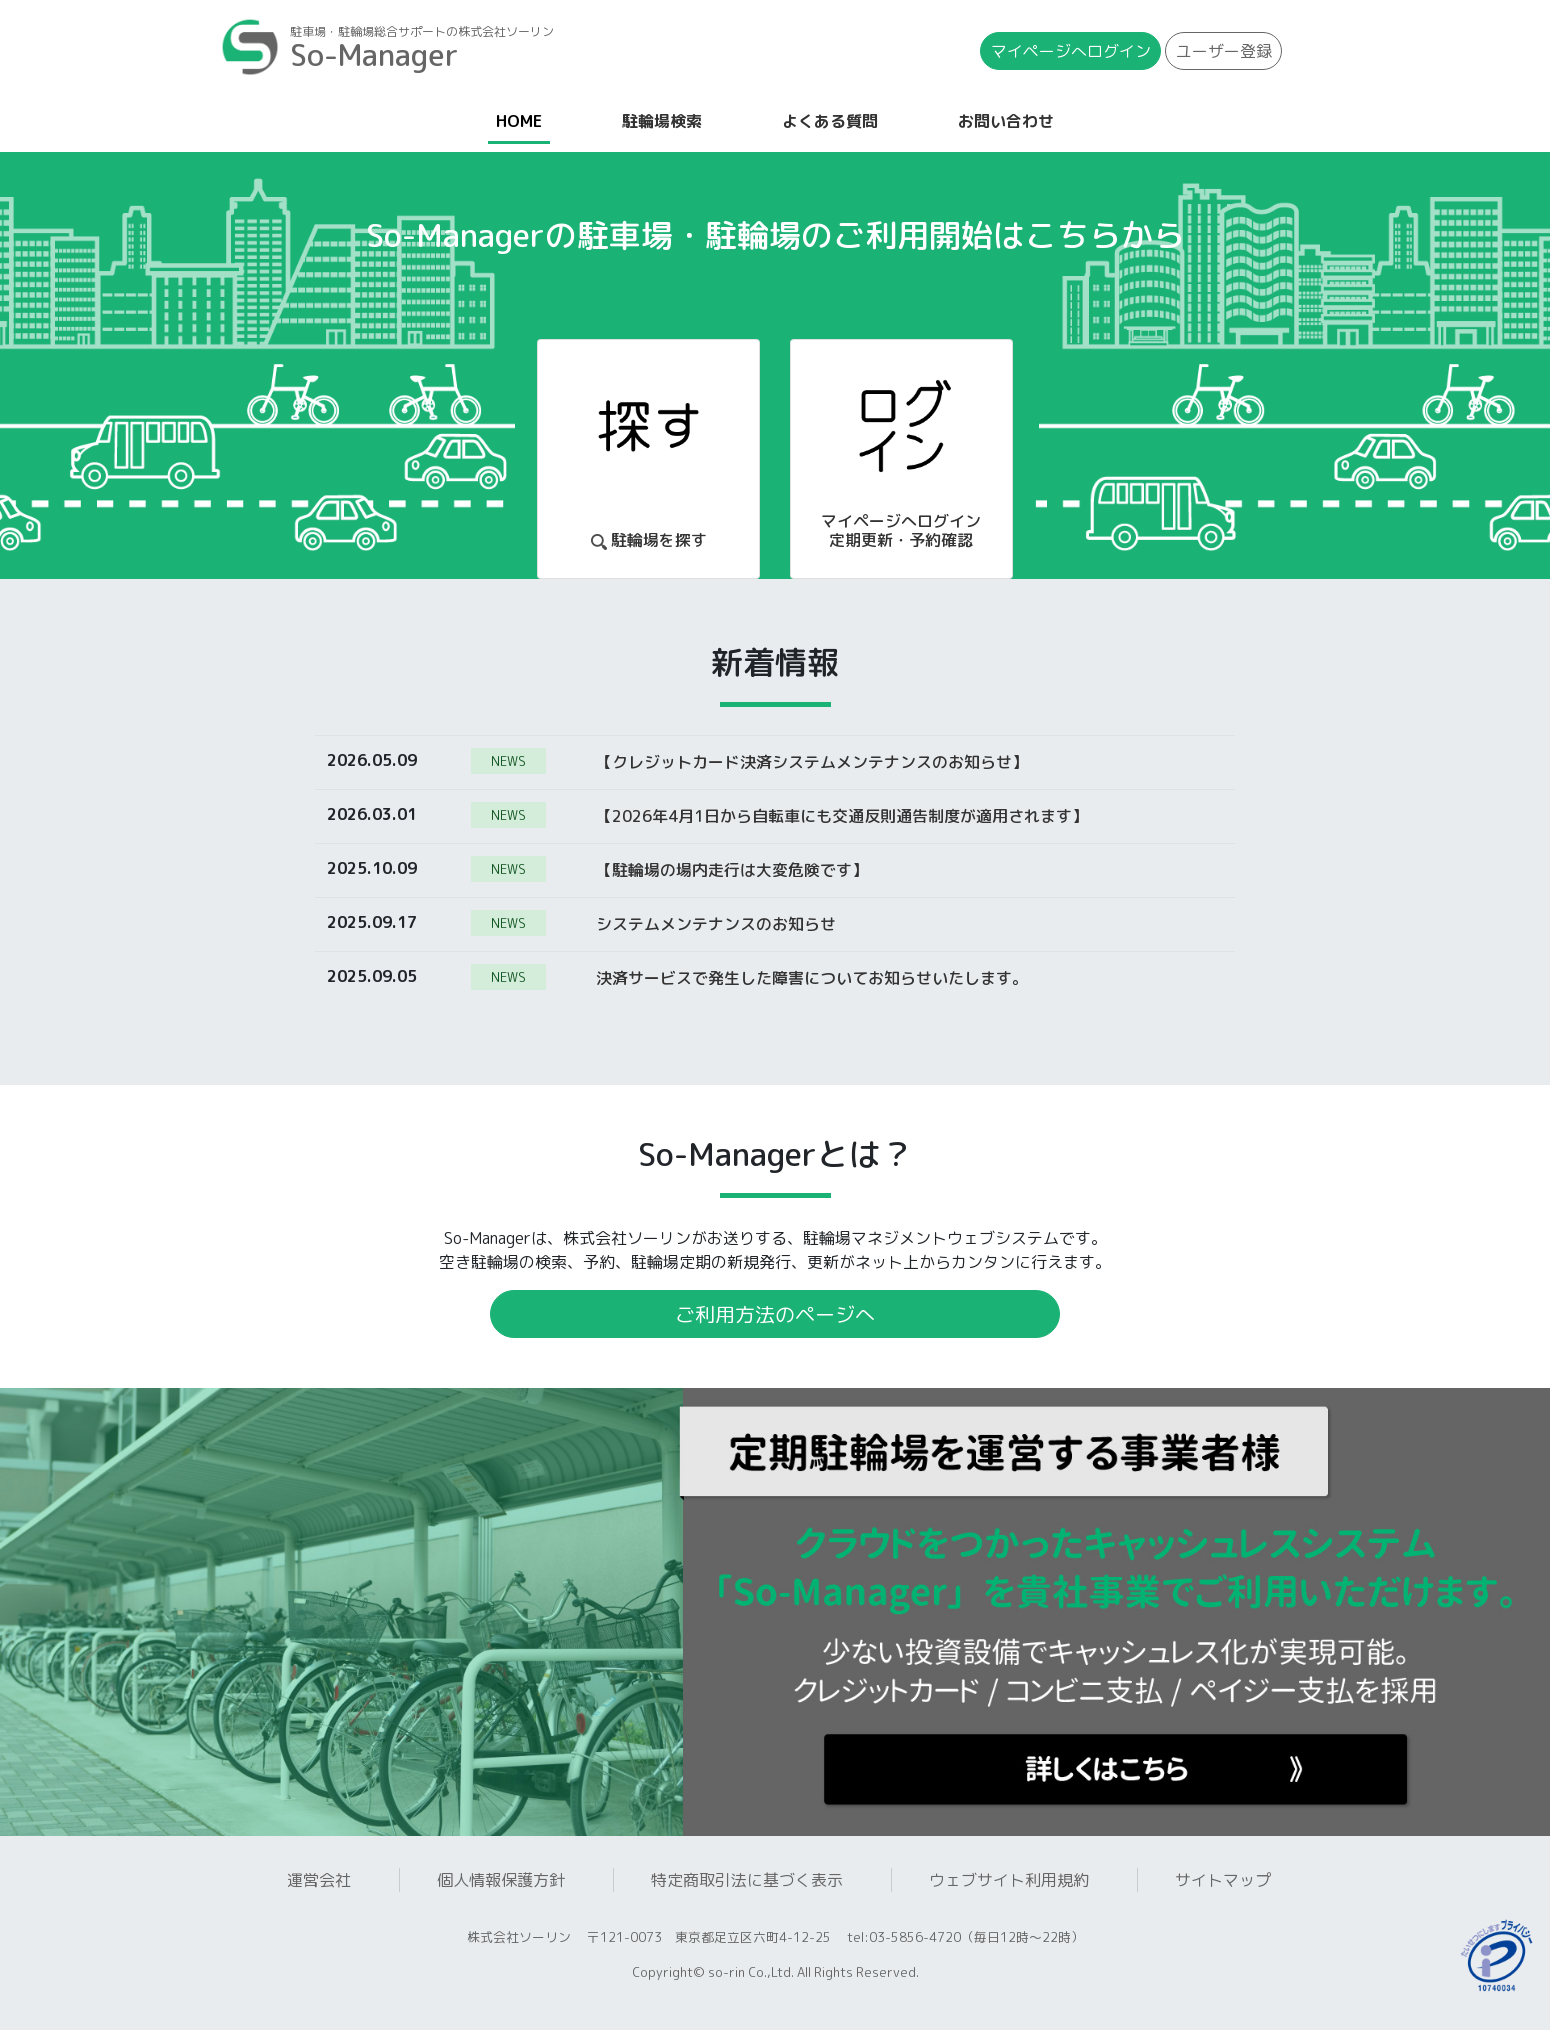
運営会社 (319, 1880)
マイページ (1071, 51)
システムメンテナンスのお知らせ (716, 923)
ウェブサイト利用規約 (1009, 1880)
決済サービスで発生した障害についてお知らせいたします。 (812, 977)
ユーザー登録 (1224, 51)
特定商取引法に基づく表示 (747, 1880)
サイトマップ (1223, 1880)
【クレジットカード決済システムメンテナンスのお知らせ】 (812, 761)
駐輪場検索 (662, 121)
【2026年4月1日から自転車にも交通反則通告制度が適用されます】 (842, 815)
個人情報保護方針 (501, 1880)
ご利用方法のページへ (775, 1314)
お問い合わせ (1006, 121)
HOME (523, 120)
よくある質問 (830, 121)
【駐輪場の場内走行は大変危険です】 (732, 869)
